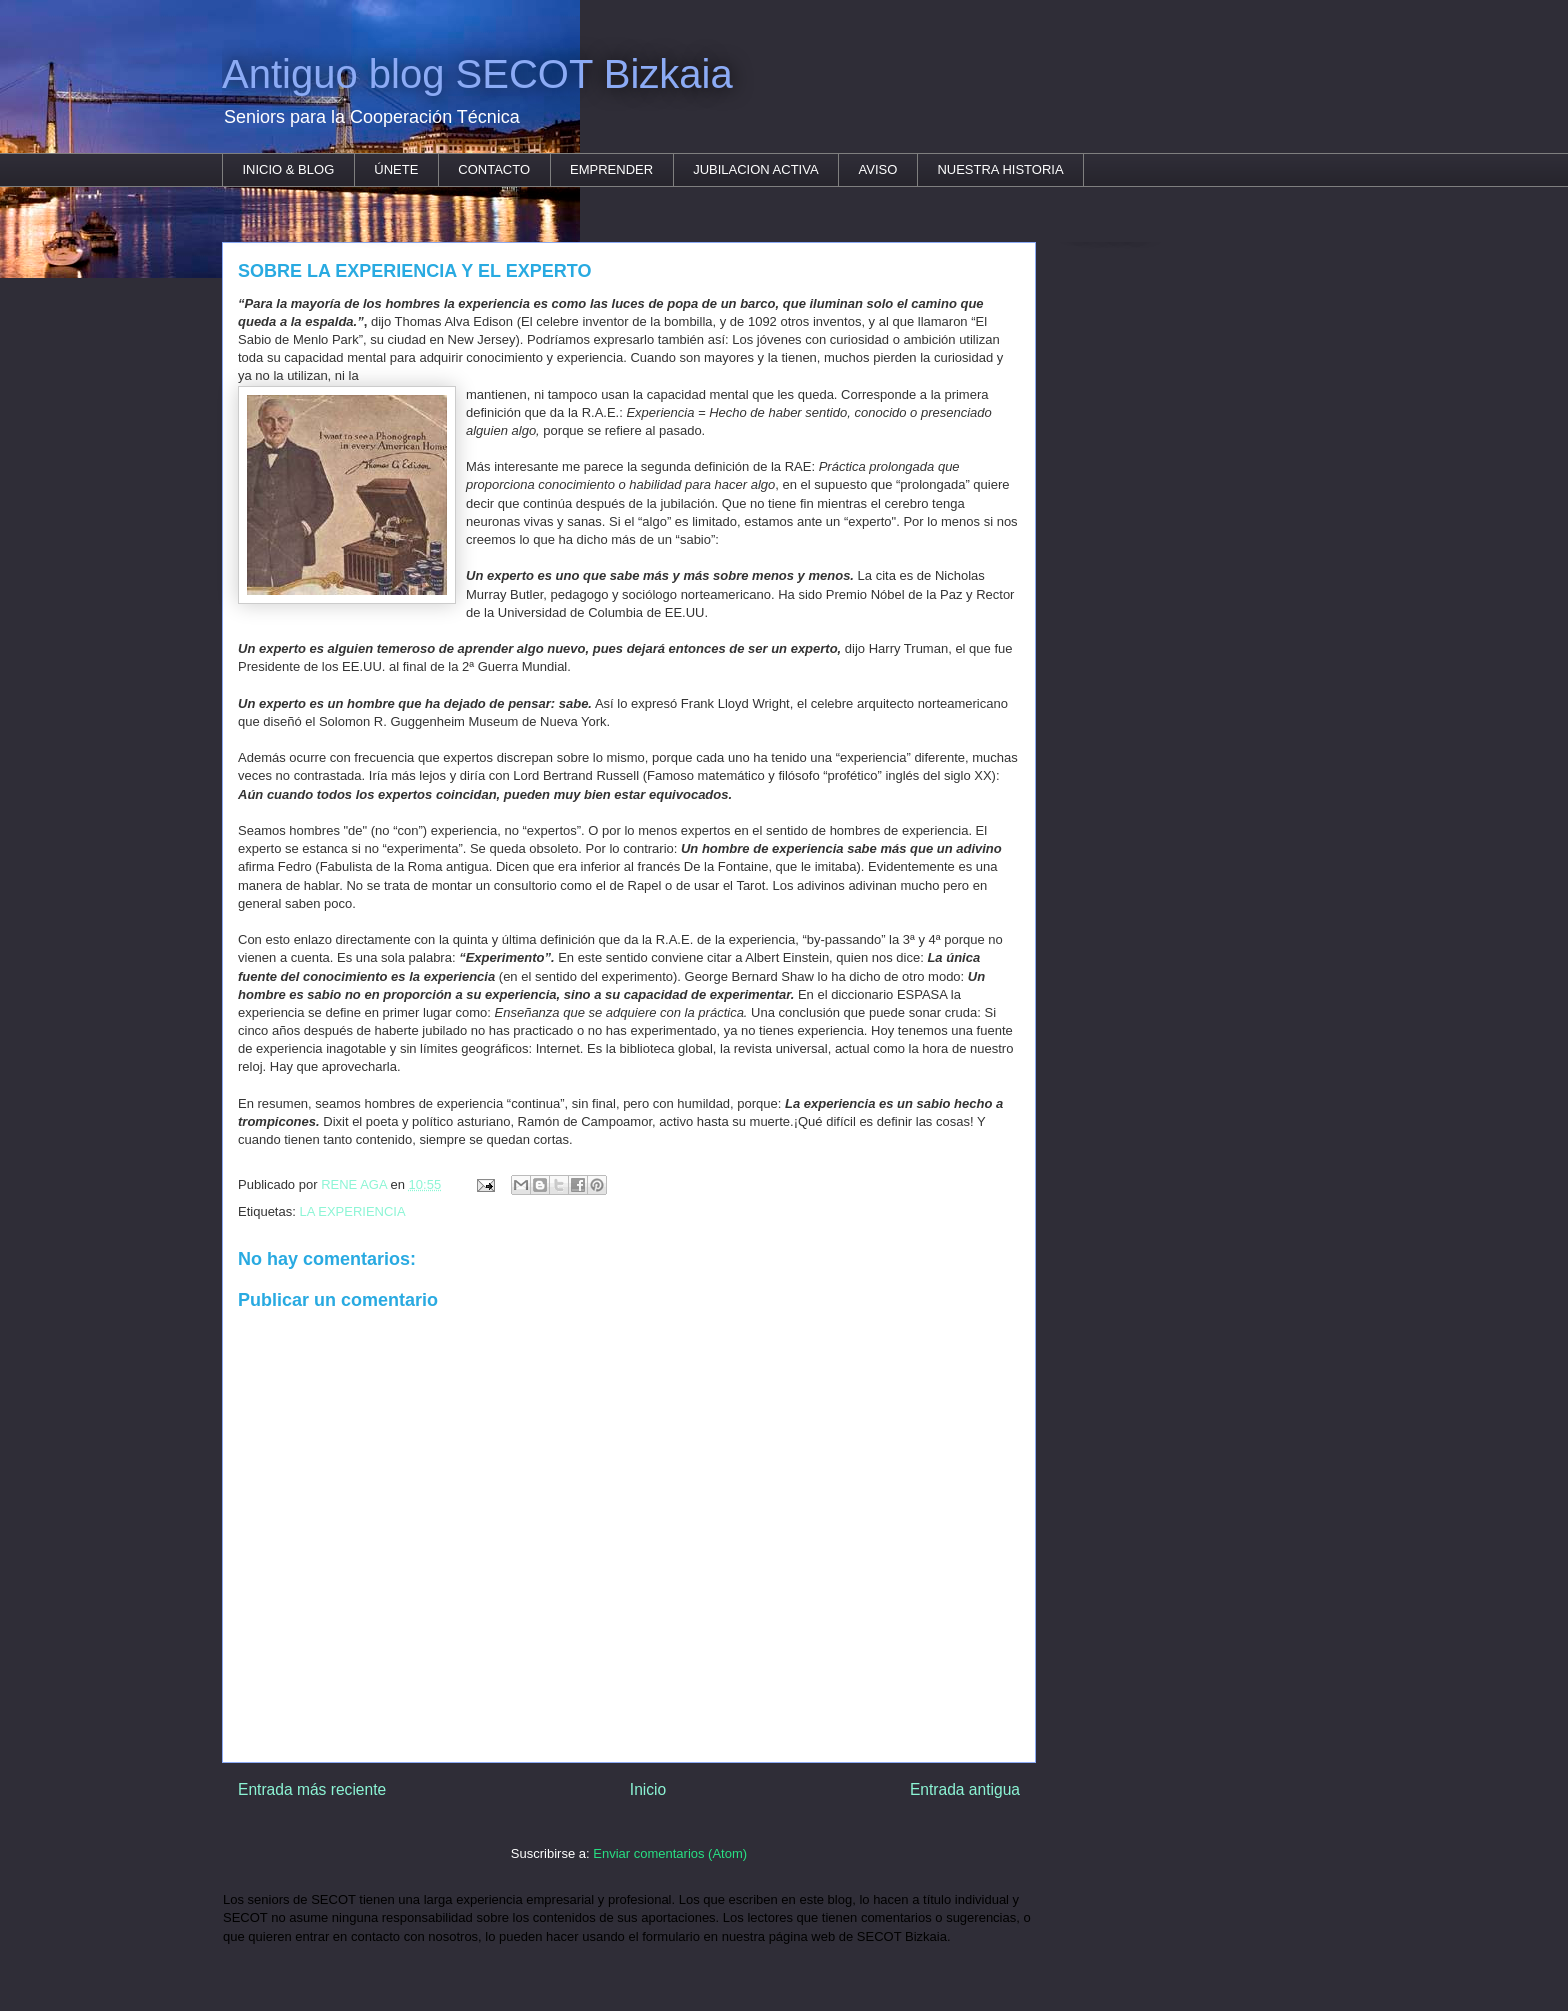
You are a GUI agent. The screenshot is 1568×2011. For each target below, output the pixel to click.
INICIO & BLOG (289, 169)
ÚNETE (396, 169)
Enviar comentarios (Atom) (670, 1853)
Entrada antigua (965, 1789)
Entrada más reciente (312, 1789)
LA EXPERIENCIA (352, 1211)
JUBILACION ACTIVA (755, 169)
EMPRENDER (611, 169)
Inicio (648, 1789)
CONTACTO (494, 169)
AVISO (878, 169)
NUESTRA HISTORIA (1000, 169)
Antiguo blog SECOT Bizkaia (477, 74)
